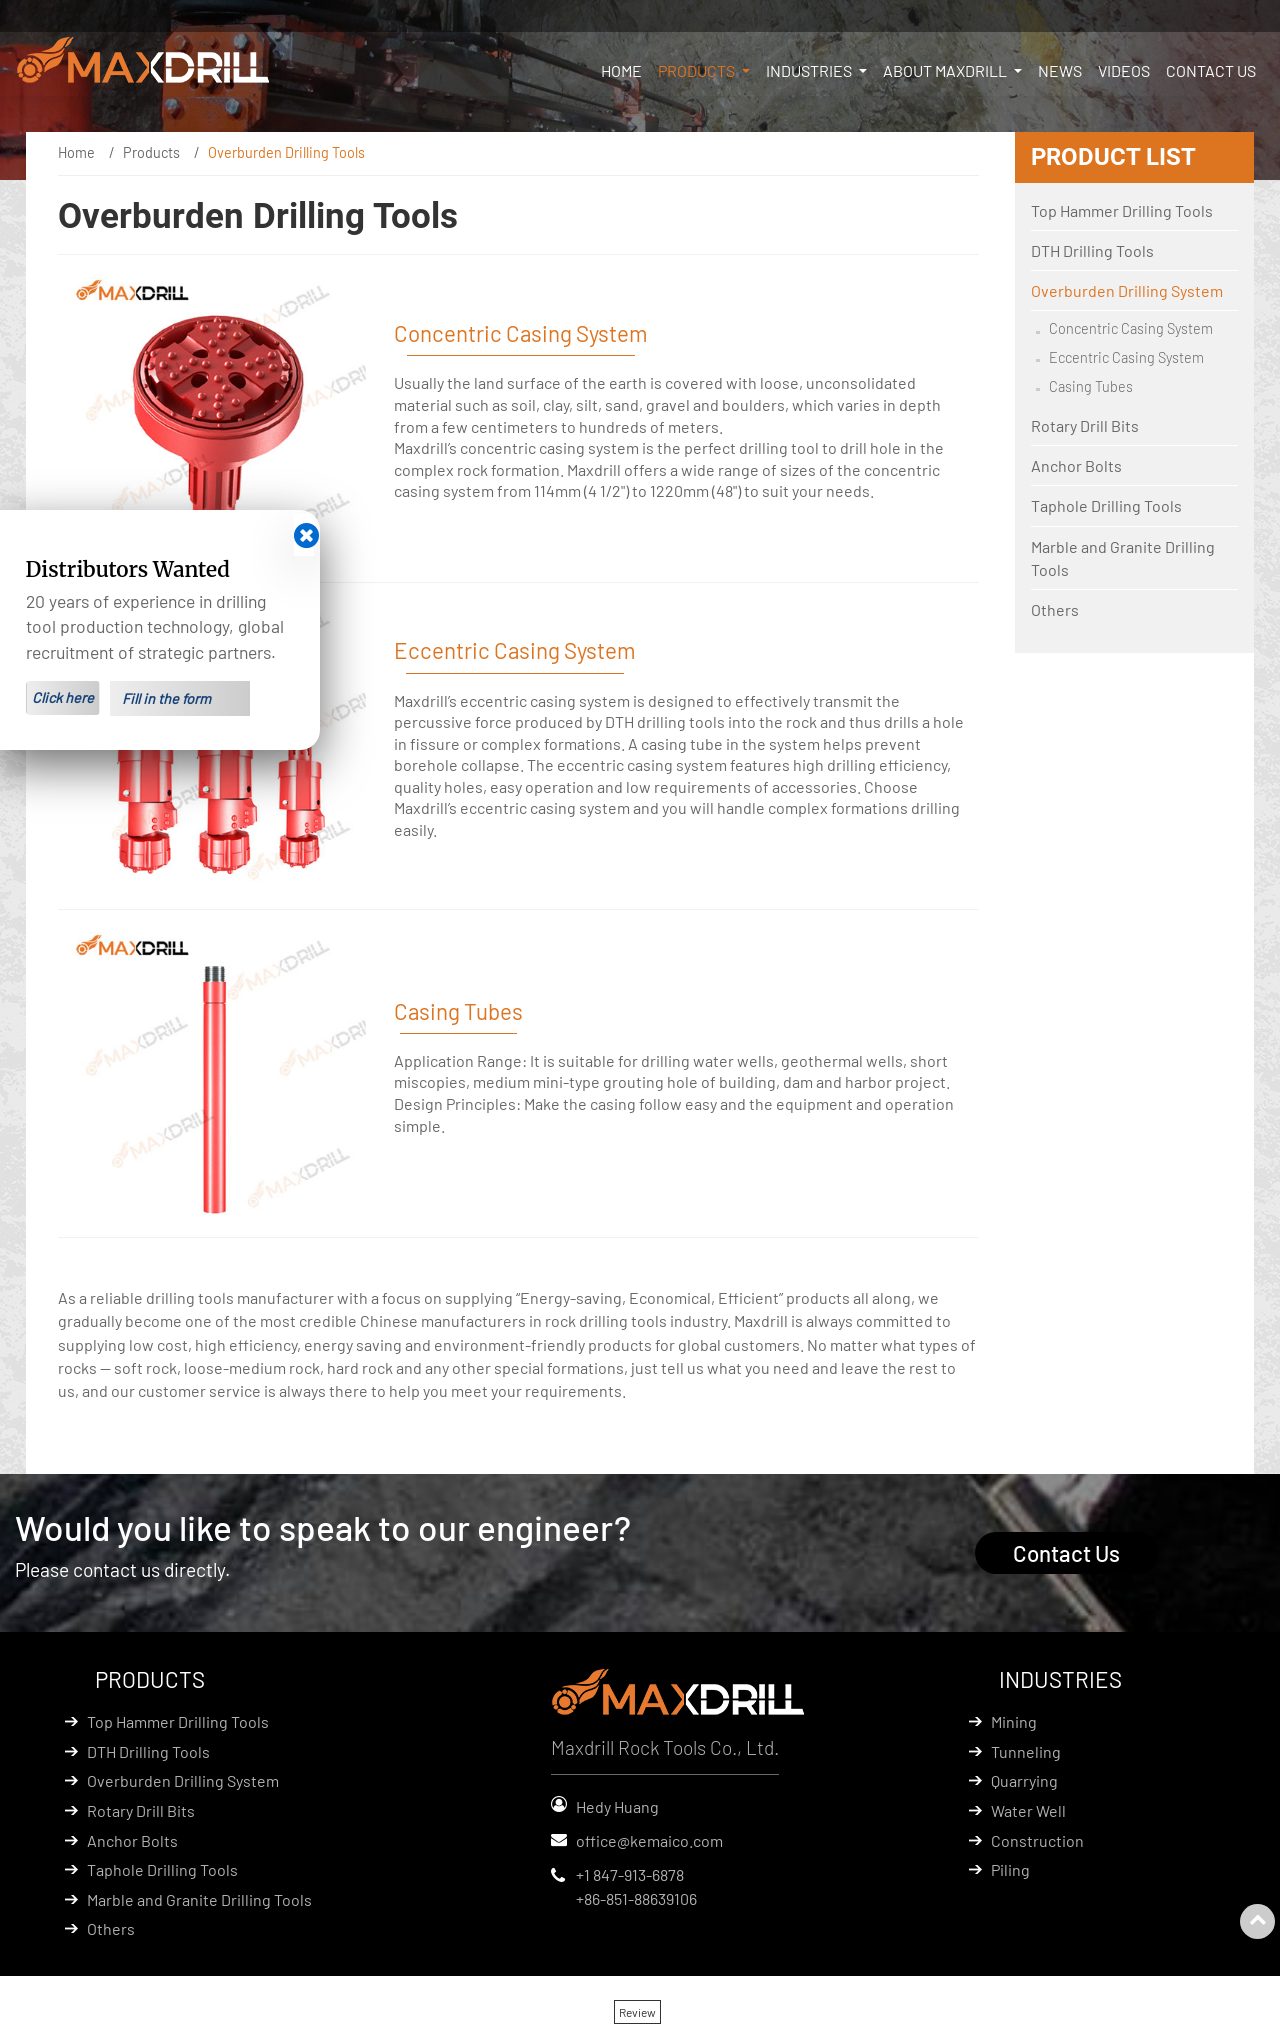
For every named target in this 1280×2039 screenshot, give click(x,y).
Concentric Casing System (521, 333)
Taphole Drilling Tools (1106, 505)
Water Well (1028, 1810)
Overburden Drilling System (1127, 290)
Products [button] (698, 70)
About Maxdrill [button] (946, 70)
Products (151, 152)
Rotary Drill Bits (1085, 425)
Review (637, 2012)
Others (1055, 609)
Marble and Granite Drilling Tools (1123, 558)
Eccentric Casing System (515, 650)
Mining (1014, 1721)
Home (621, 70)
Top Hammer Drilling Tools (1122, 210)
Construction (1037, 1840)
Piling (1010, 1869)
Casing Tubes (458, 1011)
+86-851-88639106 (636, 1898)
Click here (63, 697)
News (1060, 70)
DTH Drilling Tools (1092, 250)
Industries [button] (810, 70)
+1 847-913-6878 (630, 1874)
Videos (1124, 70)
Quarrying (1024, 1780)
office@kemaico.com (649, 1840)
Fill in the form (166, 698)
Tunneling (1026, 1751)
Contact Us (1211, 70)
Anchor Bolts (1076, 465)
